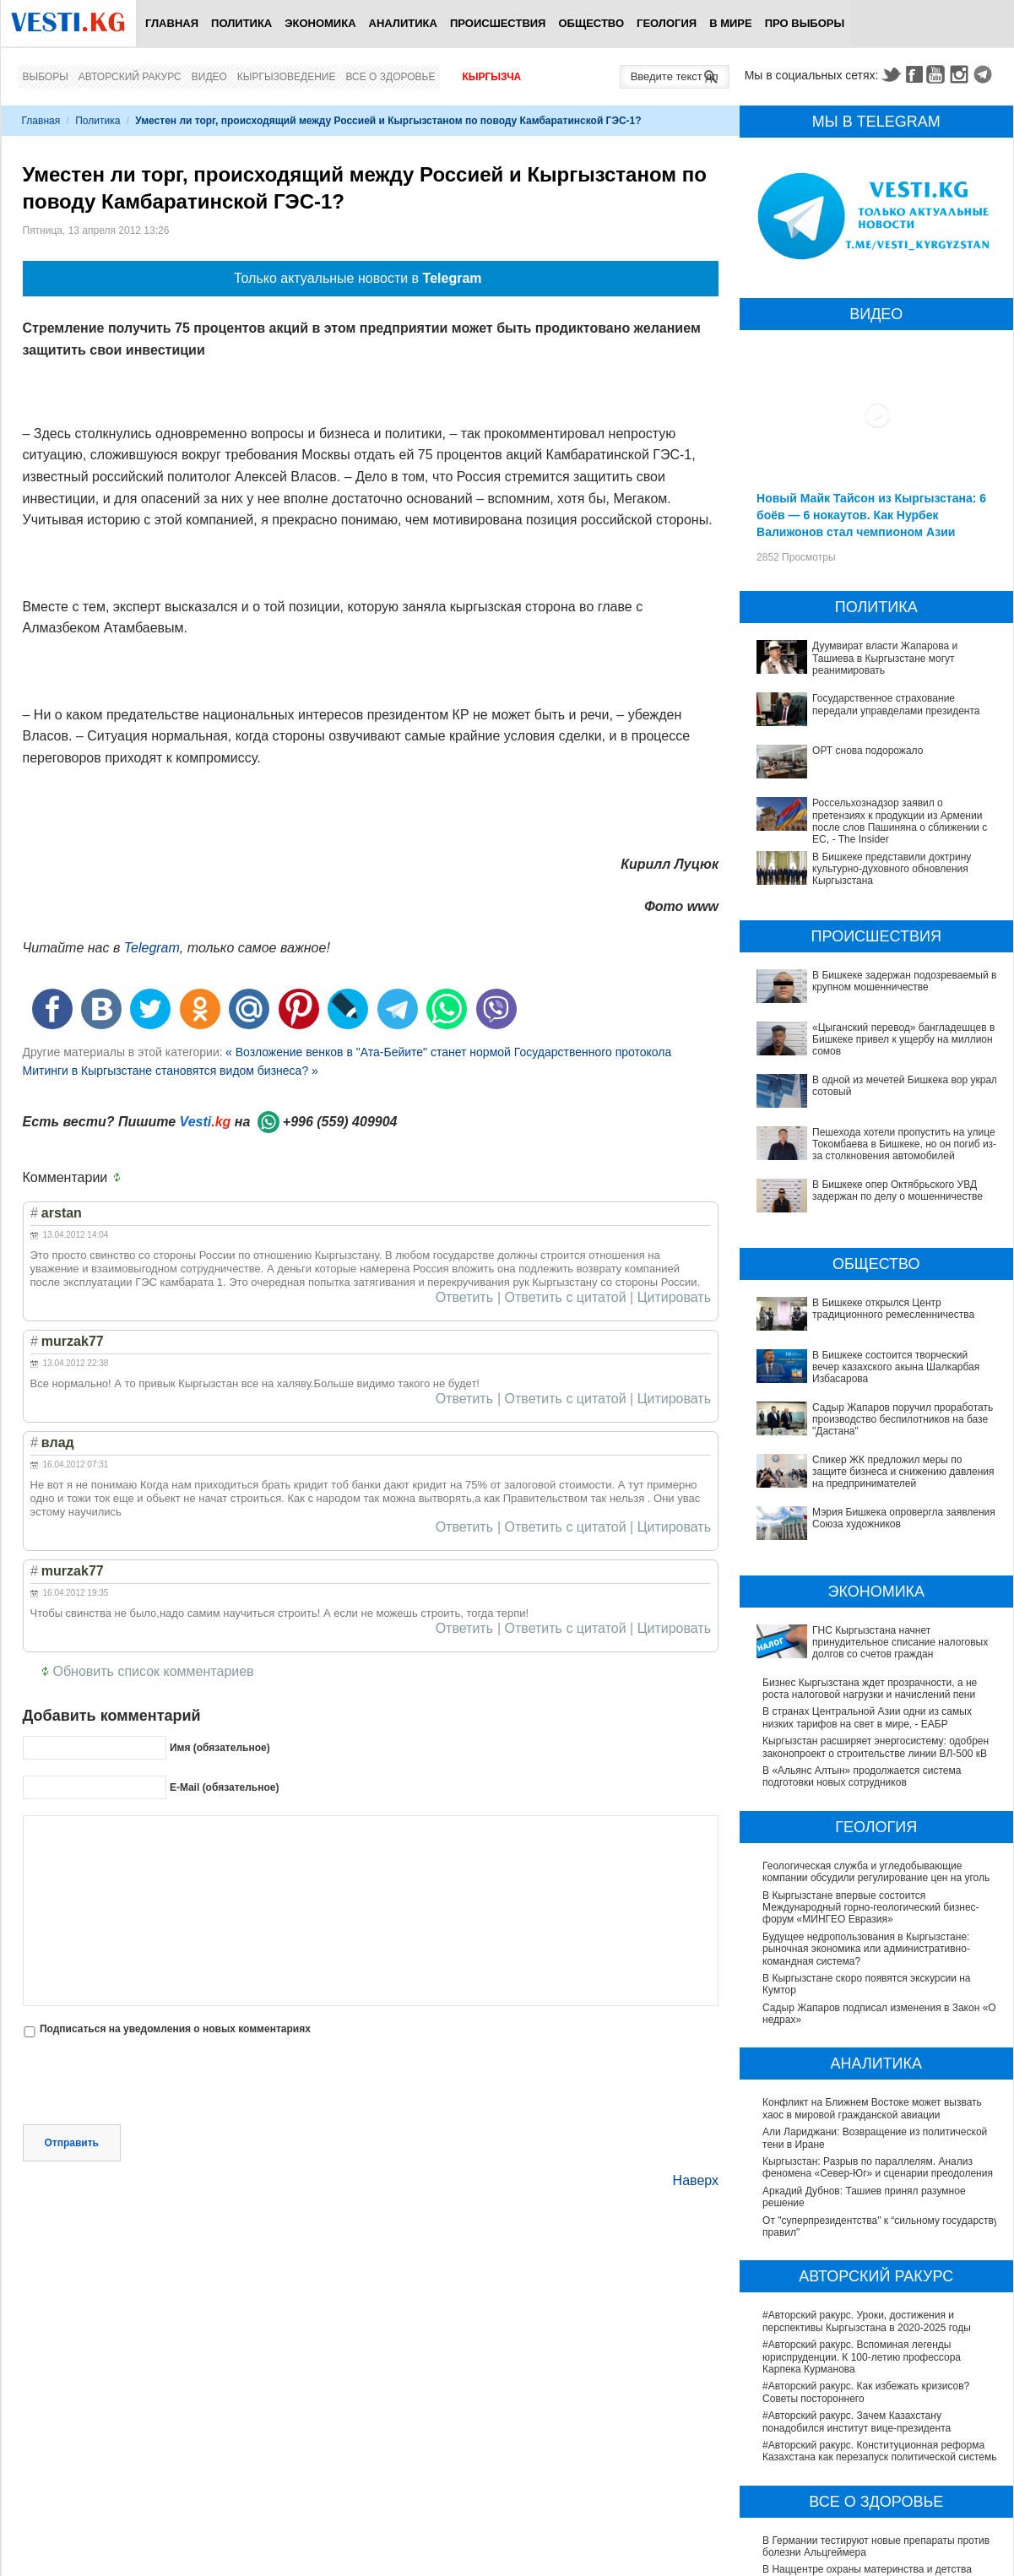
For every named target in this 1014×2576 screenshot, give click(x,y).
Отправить (72, 2070)
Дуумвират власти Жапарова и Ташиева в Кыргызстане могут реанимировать (884, 658)
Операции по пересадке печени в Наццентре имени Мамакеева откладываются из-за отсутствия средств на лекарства (868, 2487)
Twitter (891, 74)
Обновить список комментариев (153, 1671)
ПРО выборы (805, 23)
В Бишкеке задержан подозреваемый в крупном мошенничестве (904, 981)
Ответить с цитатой (565, 1297)
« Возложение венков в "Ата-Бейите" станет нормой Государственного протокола (448, 1052)
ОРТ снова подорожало (867, 751)
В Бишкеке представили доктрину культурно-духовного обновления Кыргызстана (891, 869)
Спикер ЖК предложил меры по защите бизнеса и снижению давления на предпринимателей (876, 1339)
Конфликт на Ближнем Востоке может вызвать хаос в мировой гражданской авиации (872, 1913)
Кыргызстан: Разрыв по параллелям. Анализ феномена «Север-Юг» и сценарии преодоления (877, 1972)
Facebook (914, 74)
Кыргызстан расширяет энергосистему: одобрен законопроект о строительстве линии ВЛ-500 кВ (875, 1552)
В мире (730, 23)
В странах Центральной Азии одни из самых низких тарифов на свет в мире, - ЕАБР (867, 1522)
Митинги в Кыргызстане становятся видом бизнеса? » (170, 1070)
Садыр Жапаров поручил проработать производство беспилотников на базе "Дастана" (874, 1309)
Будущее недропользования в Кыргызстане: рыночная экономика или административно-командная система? (866, 1753)
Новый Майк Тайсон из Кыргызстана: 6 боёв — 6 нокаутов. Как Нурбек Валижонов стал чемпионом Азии (871, 515)
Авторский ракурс (130, 77)
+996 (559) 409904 (340, 1121)
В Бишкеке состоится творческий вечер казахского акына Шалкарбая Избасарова (860, 1280)
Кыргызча (491, 77)
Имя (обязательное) (220, 1748)
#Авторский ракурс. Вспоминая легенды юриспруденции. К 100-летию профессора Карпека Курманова (861, 2162)
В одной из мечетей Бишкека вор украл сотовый (876, 1080)
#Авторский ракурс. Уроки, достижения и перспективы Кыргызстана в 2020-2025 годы (866, 2126)
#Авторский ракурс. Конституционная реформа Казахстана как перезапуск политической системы (880, 2256)
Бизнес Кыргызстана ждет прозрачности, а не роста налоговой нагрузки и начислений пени (869, 1493)
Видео (209, 77)
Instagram (961, 74)
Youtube (938, 74)
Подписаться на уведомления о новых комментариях (175, 2029)
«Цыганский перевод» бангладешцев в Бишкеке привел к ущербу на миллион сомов (903, 1040)
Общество (591, 23)
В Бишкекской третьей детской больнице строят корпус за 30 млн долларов (875, 2451)
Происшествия (498, 23)
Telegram (985, 74)
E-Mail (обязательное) (224, 1787)
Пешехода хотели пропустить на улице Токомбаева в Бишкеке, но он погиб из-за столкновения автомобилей (859, 1121)
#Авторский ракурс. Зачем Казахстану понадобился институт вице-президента (856, 2226)
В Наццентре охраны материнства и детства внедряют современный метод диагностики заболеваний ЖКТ (867, 2386)
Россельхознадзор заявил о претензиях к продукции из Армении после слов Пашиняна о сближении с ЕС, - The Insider (899, 821)
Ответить (464, 1297)
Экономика (320, 23)
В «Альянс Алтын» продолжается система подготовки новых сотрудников (861, 1581)
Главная (171, 23)
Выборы (45, 77)
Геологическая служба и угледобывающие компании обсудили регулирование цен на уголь (876, 1676)
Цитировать (674, 1297)
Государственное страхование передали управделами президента (895, 704)
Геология (667, 23)
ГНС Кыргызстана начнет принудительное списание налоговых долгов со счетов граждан (872, 1464)
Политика (241, 23)
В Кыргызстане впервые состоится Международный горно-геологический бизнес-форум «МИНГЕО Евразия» (870, 1712)
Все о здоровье (390, 77)
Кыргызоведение (286, 77)
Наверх (695, 2108)
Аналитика (403, 23)
